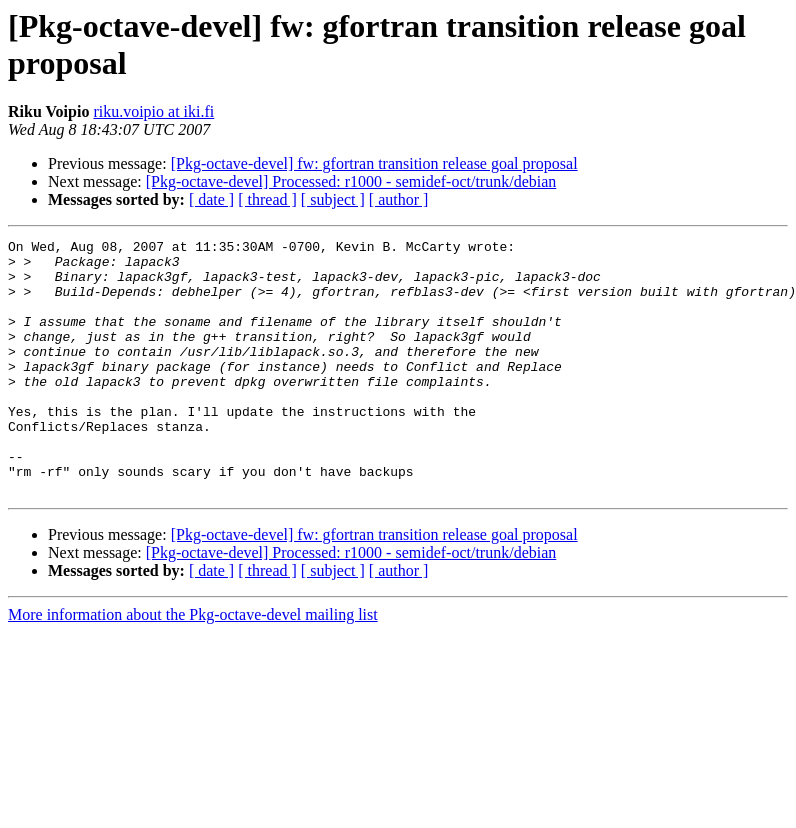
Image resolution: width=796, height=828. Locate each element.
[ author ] (399, 199)
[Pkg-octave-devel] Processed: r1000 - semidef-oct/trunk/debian (351, 181)
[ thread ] (267, 199)
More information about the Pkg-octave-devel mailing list (193, 665)
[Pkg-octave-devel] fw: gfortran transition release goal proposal (374, 163)
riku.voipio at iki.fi (153, 111)
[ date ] (211, 199)
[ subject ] (333, 199)
